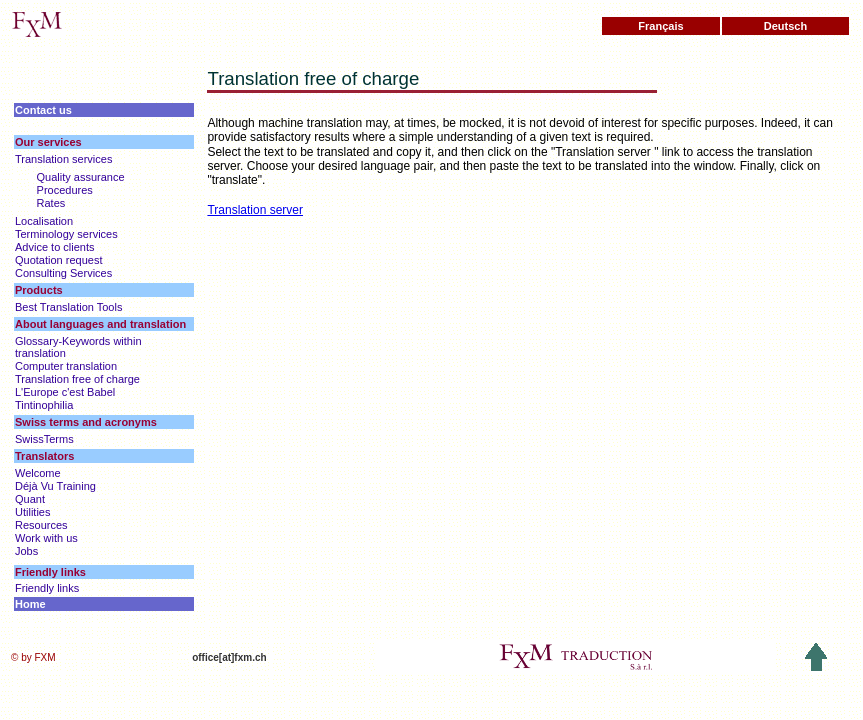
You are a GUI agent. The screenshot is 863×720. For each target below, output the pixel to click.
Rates (51, 203)
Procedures (65, 190)
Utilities (32, 512)
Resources (41, 525)
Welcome (38, 473)
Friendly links (47, 588)
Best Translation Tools (68, 307)
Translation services (63, 159)
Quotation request (58, 260)
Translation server (255, 210)
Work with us (46, 538)
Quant (30, 499)
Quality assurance (81, 177)
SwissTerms (44, 439)
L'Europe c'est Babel (65, 392)
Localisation (44, 221)
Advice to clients (54, 247)
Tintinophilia (44, 405)
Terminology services (66, 234)
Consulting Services (63, 273)
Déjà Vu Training (55, 486)
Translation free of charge (77, 379)
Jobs (26, 551)
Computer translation (66, 366)
